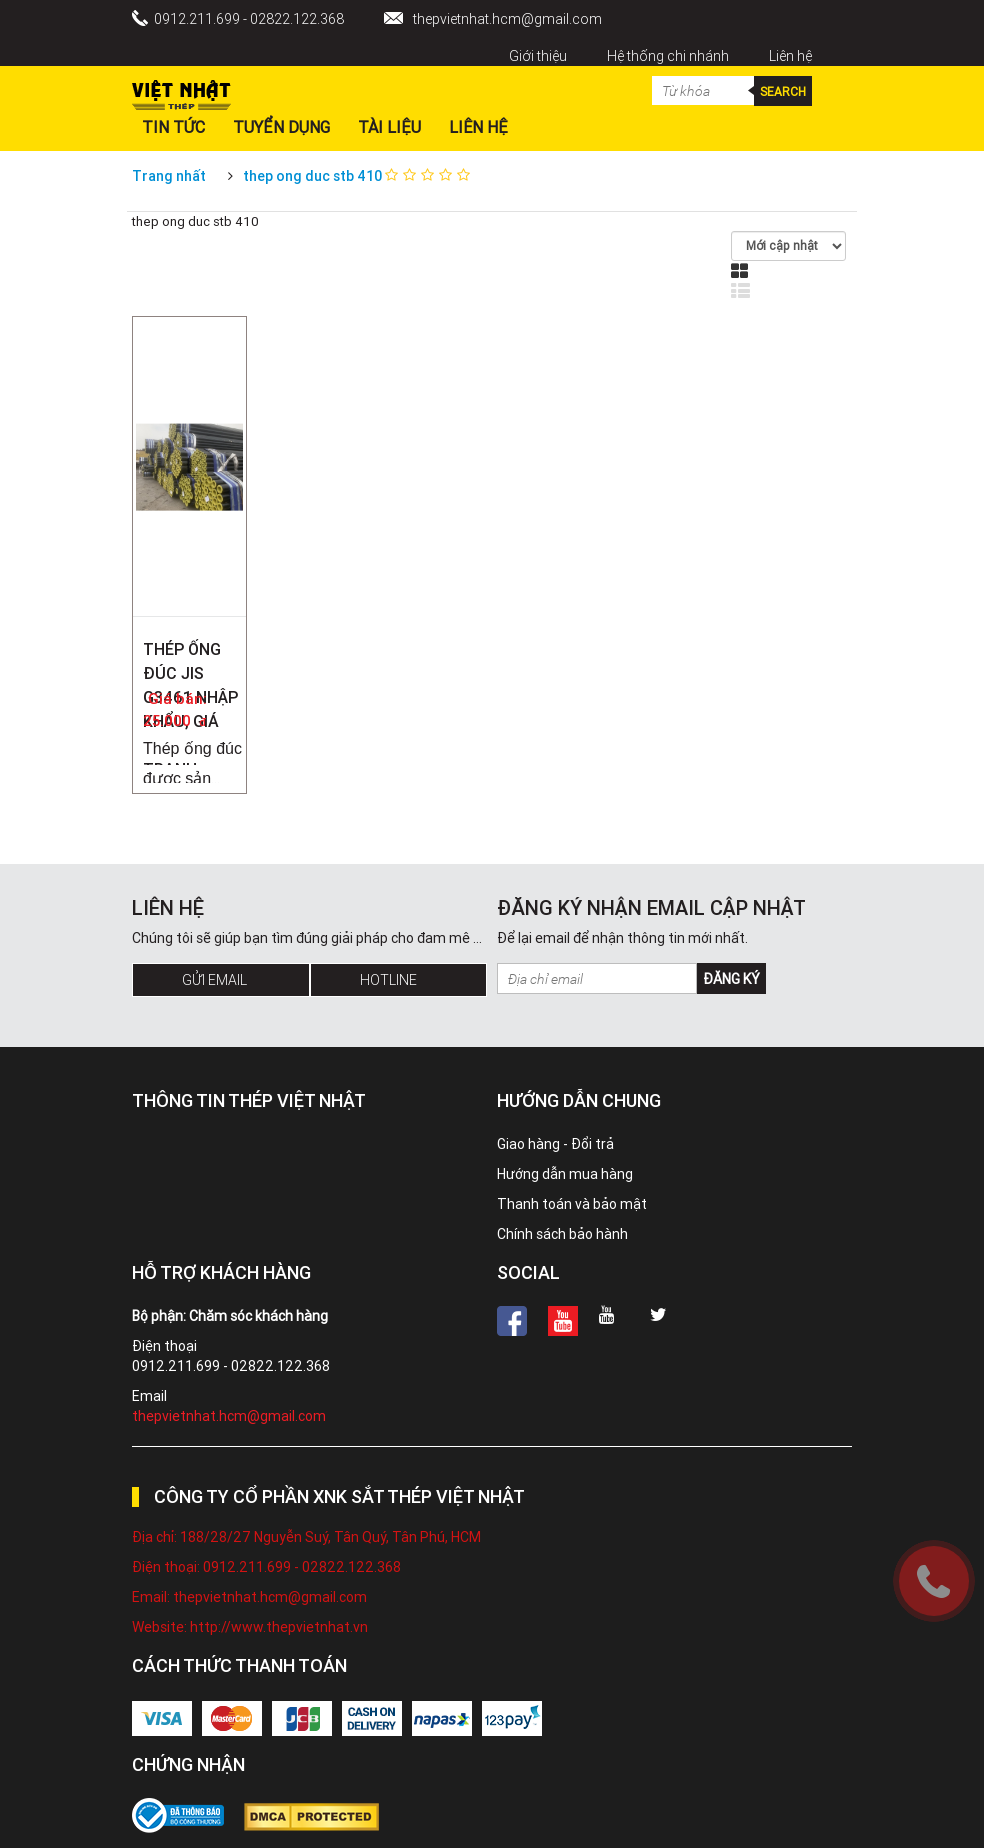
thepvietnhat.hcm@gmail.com (507, 19)
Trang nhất (169, 176)
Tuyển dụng (281, 127)
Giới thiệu (538, 56)
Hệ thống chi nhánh (668, 56)
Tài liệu (389, 127)
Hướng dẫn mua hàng (565, 1174)
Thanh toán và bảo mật (572, 1204)
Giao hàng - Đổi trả (555, 1144)
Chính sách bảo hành (562, 1234)
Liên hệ (790, 56)
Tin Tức (173, 127)
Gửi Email (214, 980)
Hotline (388, 980)
